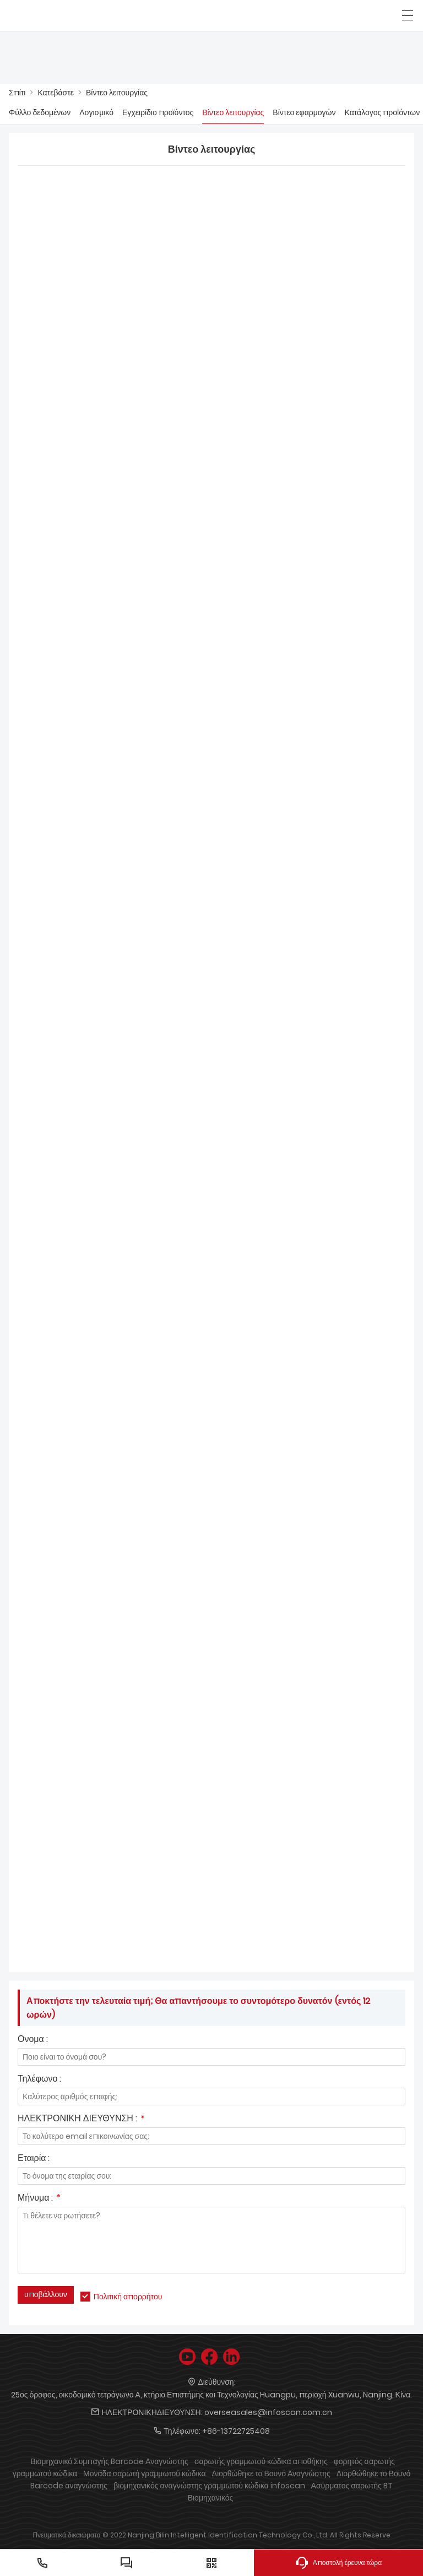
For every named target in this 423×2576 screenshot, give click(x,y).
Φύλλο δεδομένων (39, 112)
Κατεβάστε (55, 92)
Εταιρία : (34, 2159)
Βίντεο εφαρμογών (304, 112)
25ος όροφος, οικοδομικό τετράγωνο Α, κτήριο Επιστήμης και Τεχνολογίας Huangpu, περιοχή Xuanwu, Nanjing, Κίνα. (211, 2394)
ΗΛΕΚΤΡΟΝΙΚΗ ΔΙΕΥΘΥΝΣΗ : (81, 2119)
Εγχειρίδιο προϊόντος (157, 112)
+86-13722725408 (236, 2431)
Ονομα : (33, 2040)
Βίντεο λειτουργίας (117, 92)
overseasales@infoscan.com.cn (268, 2412)
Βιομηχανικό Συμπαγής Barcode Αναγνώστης (109, 2461)
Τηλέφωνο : (39, 2079)
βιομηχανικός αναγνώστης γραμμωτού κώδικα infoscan (209, 2485)
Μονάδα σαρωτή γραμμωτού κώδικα (144, 2473)
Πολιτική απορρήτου (128, 2296)
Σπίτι (17, 92)
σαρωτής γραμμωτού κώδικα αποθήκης (261, 2461)
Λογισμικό (96, 112)
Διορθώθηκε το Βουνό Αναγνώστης (271, 2473)
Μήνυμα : (38, 2199)
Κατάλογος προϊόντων (382, 112)
